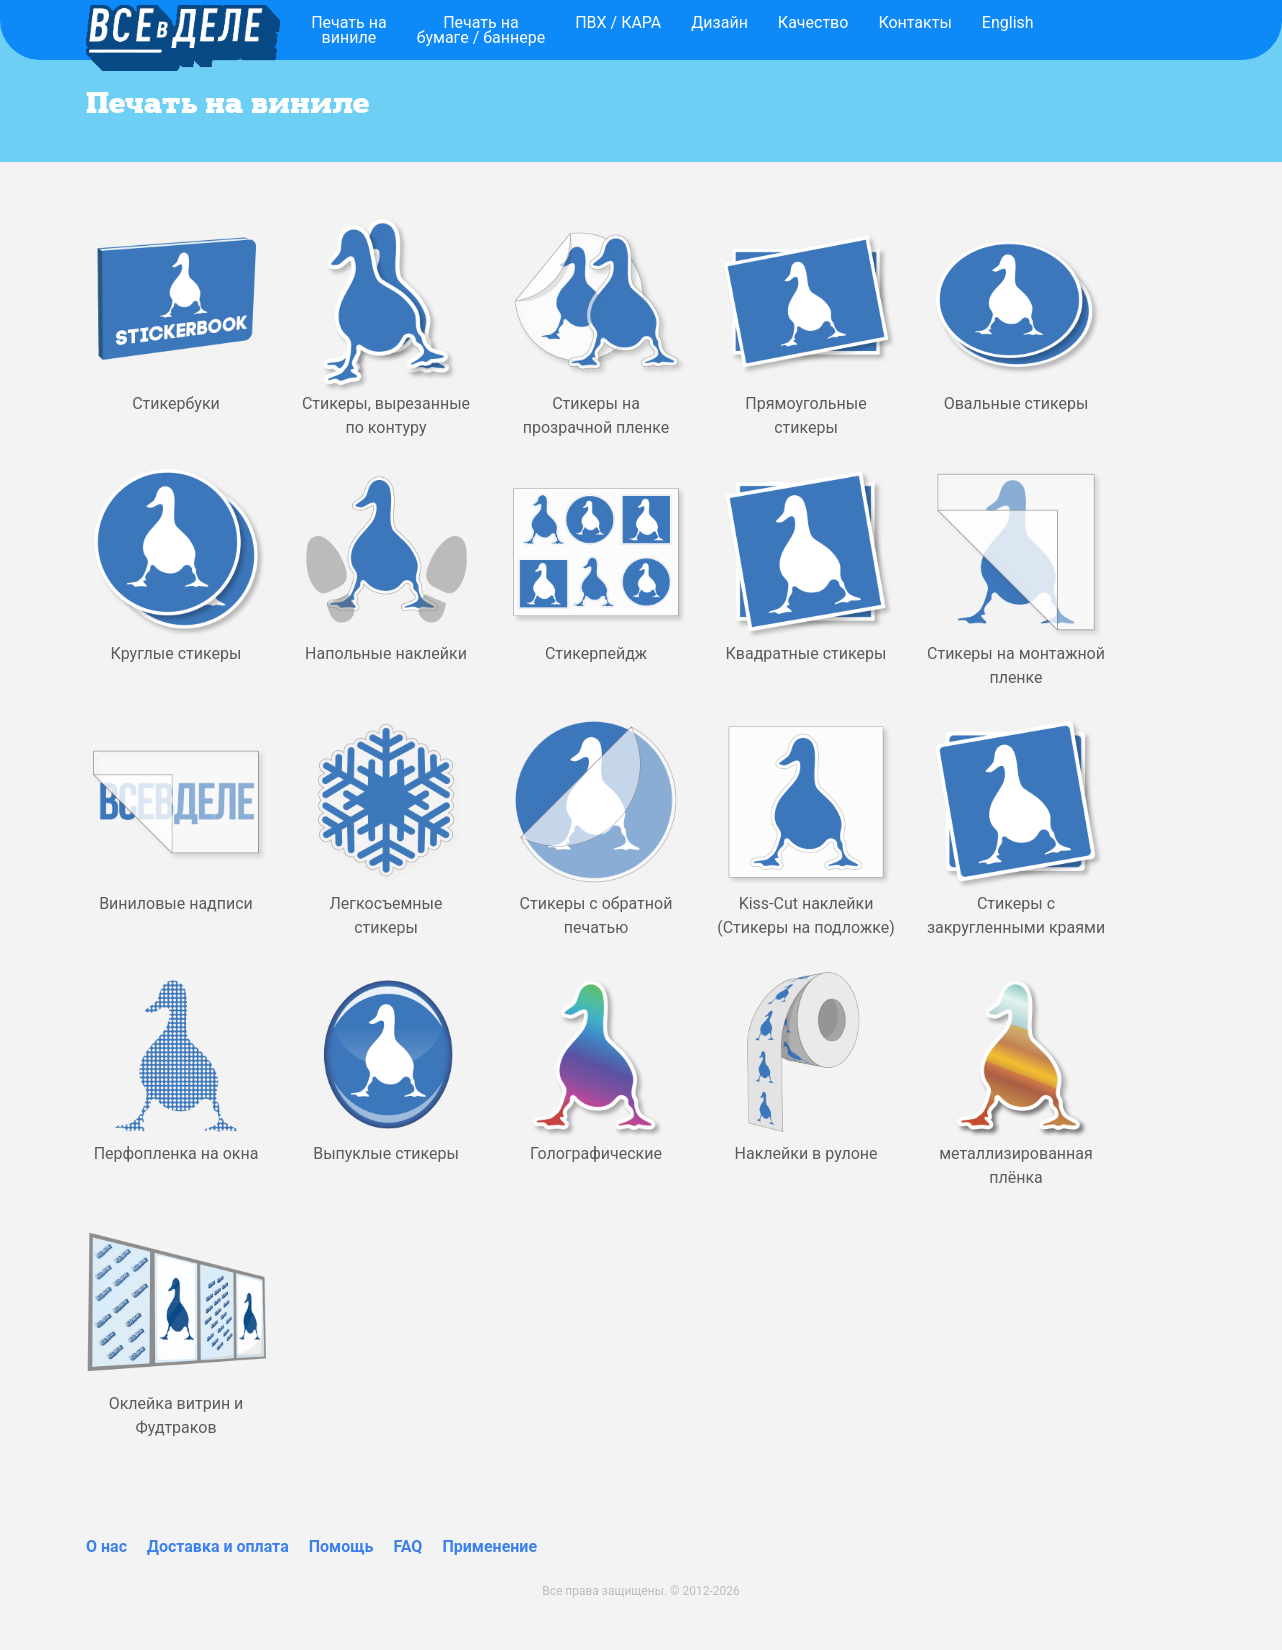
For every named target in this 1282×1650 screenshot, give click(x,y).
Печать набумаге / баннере (481, 30)
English (1008, 22)
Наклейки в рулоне (806, 1153)
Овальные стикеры (1016, 403)
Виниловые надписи (176, 903)
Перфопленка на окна (176, 1153)
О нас (106, 1546)
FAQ (407, 1546)
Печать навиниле (348, 30)
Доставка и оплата (218, 1546)
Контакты (914, 22)
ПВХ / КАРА (618, 22)
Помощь (341, 1546)
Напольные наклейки (386, 653)
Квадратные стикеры (806, 653)
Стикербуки (176, 403)
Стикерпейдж (596, 653)
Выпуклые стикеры (386, 1153)
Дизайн (719, 22)
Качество (813, 22)
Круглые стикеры (176, 653)
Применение (489, 1546)
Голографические (596, 1153)
